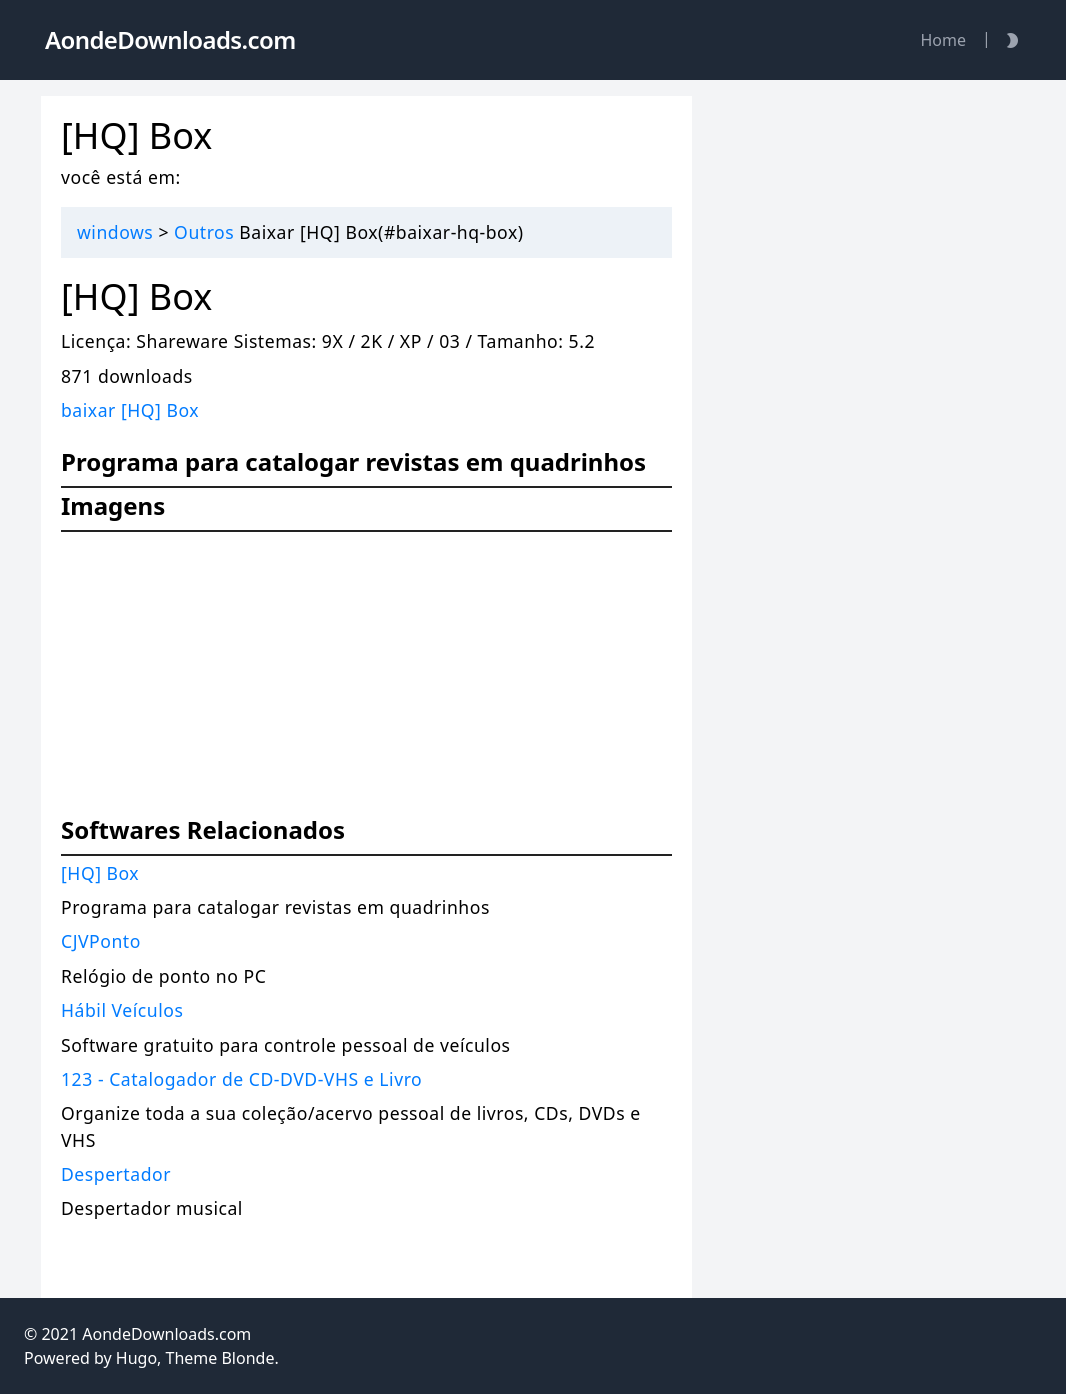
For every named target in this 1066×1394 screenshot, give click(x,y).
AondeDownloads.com (166, 1334)
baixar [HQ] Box (130, 410)
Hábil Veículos (122, 1010)
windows (115, 232)
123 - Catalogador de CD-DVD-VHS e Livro (241, 1079)
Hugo (136, 1358)
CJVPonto (101, 941)
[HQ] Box (100, 873)
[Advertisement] (366, 684)
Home (943, 40)
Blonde (247, 1358)
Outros (204, 232)
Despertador (116, 1174)
